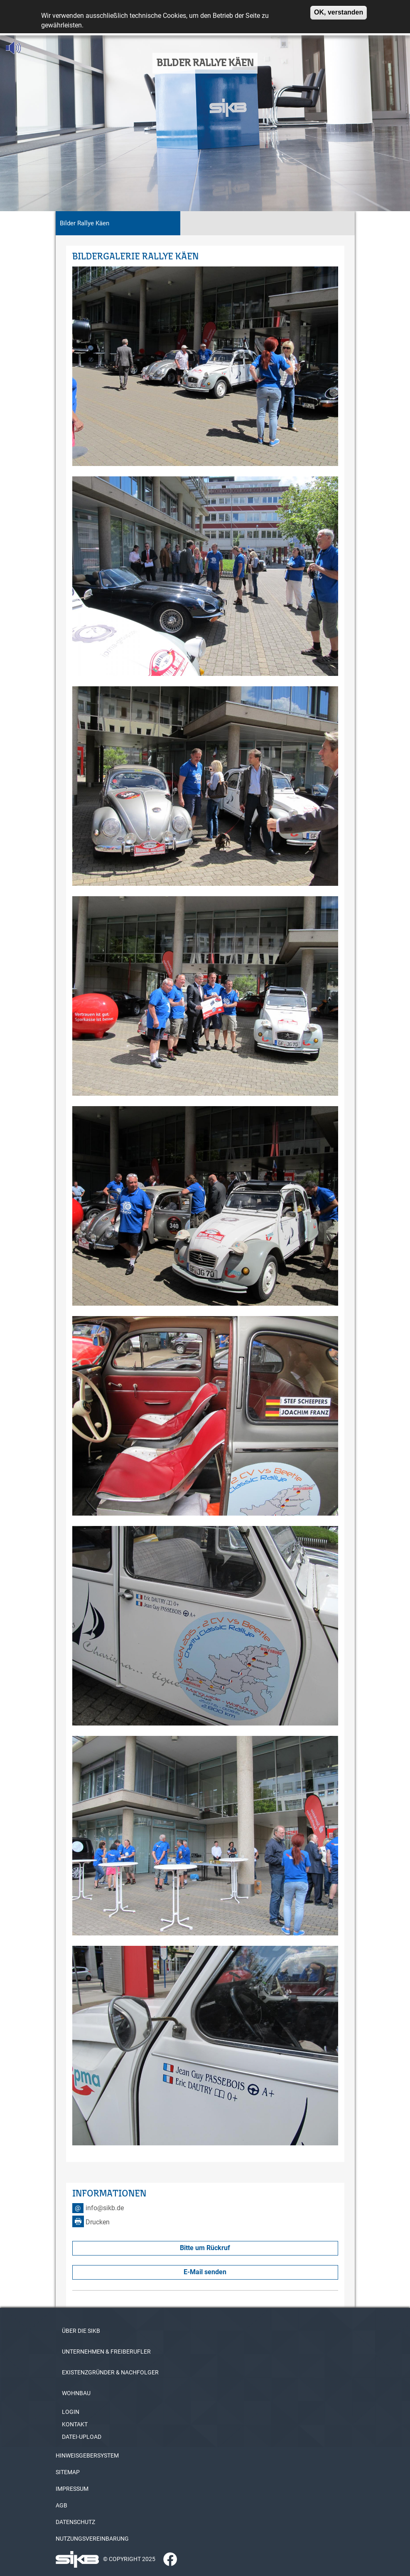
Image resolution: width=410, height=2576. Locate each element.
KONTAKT (75, 2424)
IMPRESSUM (72, 2488)
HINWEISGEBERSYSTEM (87, 2455)
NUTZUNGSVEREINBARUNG (92, 2538)
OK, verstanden (338, 10)
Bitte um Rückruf (205, 2248)
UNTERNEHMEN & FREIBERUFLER (106, 2351)
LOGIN (70, 2411)
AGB (61, 2505)
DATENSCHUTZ (75, 2522)
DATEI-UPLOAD (81, 2436)
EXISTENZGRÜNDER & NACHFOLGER (110, 2372)
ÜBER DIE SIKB (81, 2330)
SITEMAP (68, 2472)
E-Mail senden (205, 2272)
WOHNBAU (76, 2393)
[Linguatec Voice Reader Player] (32, 48)
